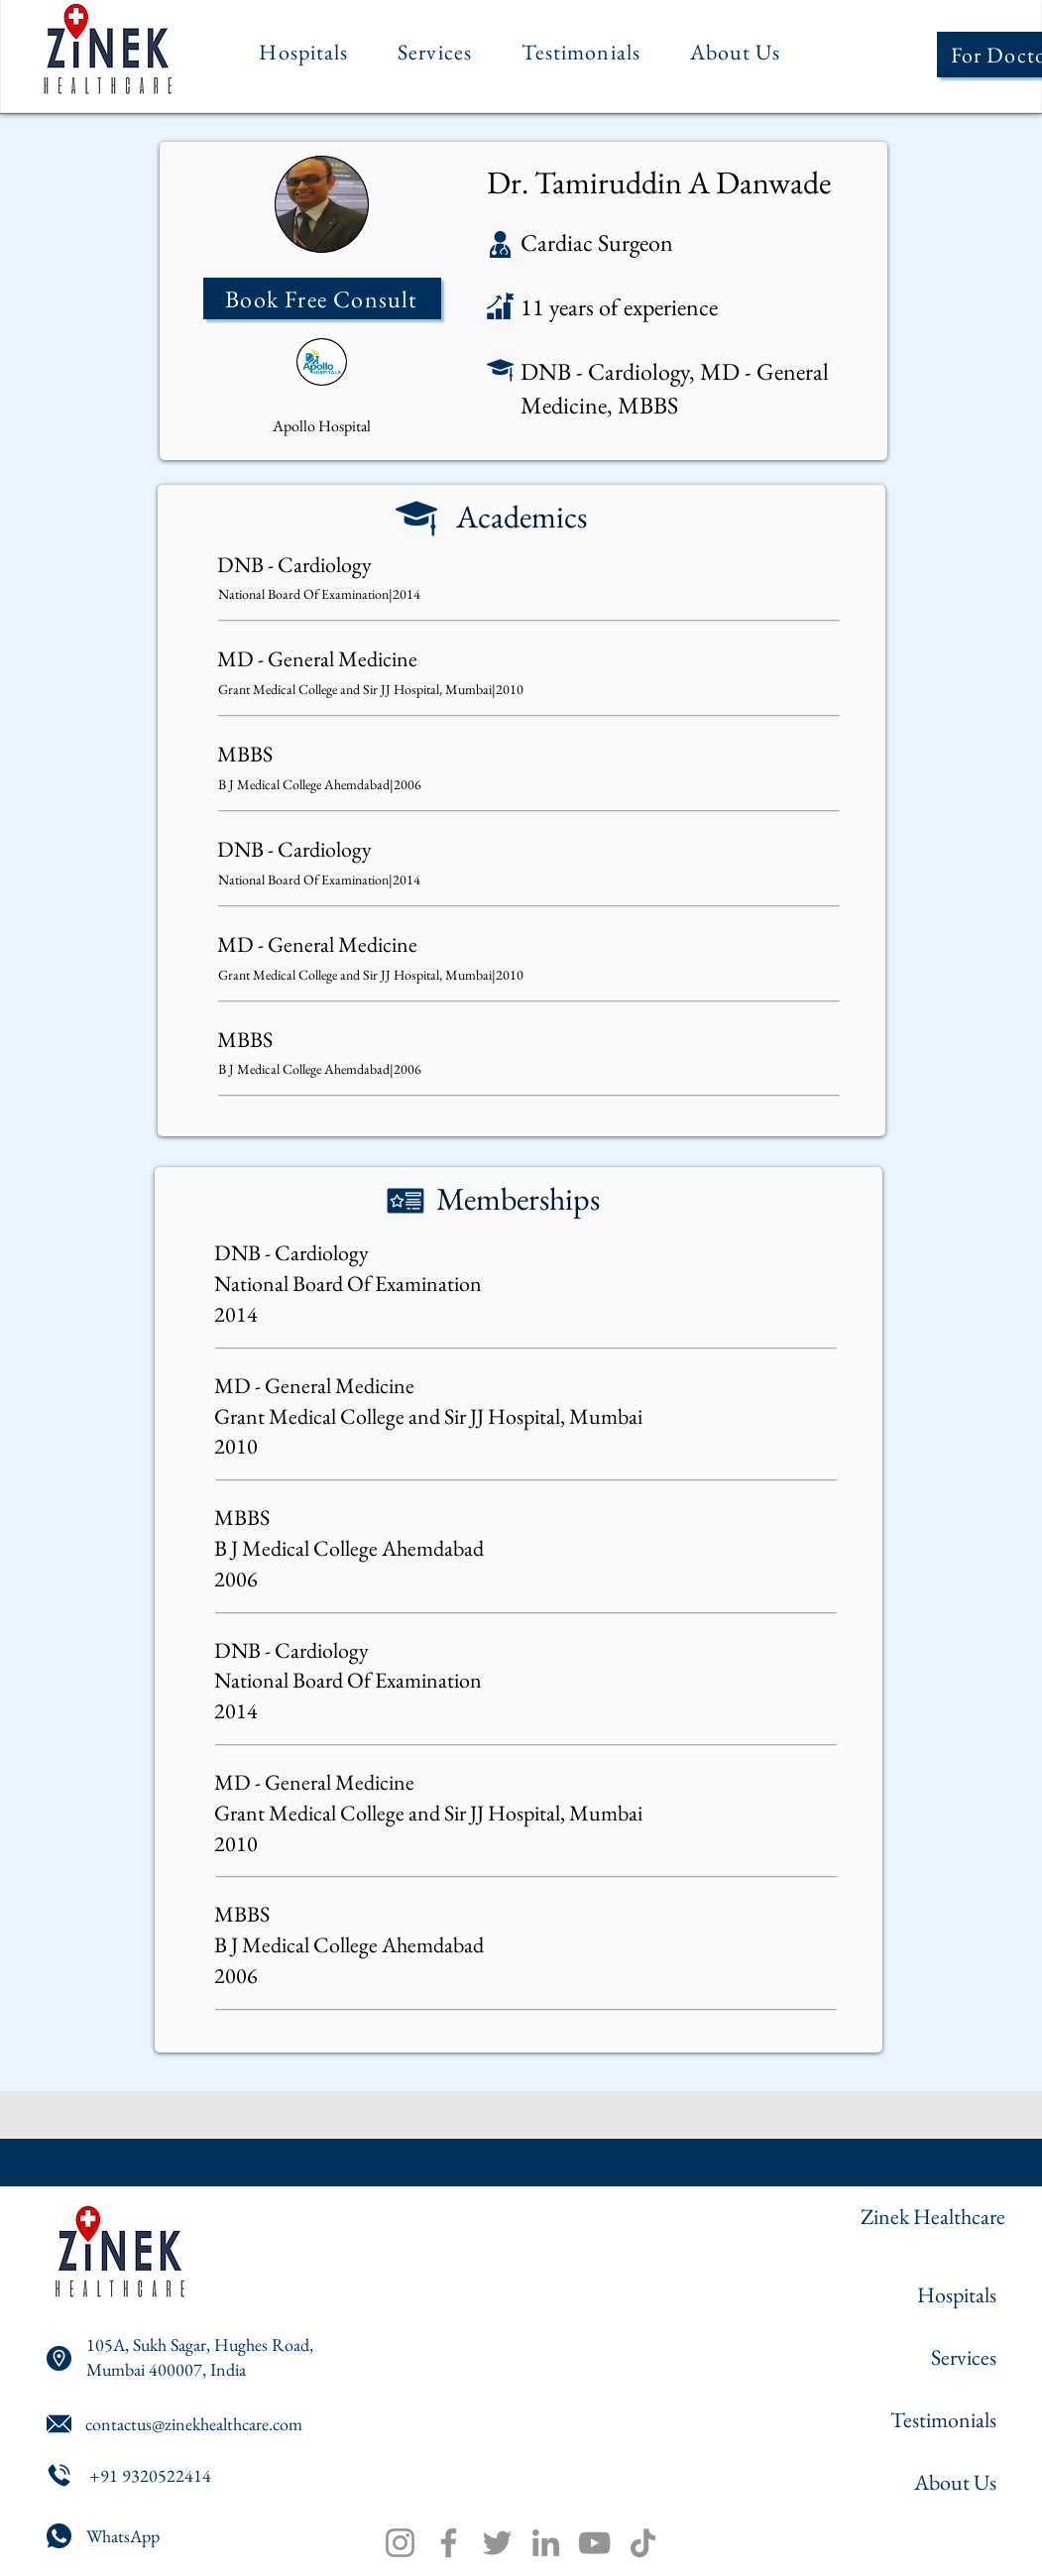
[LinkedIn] (545, 2542)
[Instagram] (400, 2542)
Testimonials (943, 2419)
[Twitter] (497, 2542)
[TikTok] (643, 2542)
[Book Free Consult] (322, 298)
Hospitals (956, 2295)
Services (963, 2357)
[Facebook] (448, 2542)
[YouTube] (594, 2542)
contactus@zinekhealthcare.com (193, 2423)
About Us (955, 2482)
